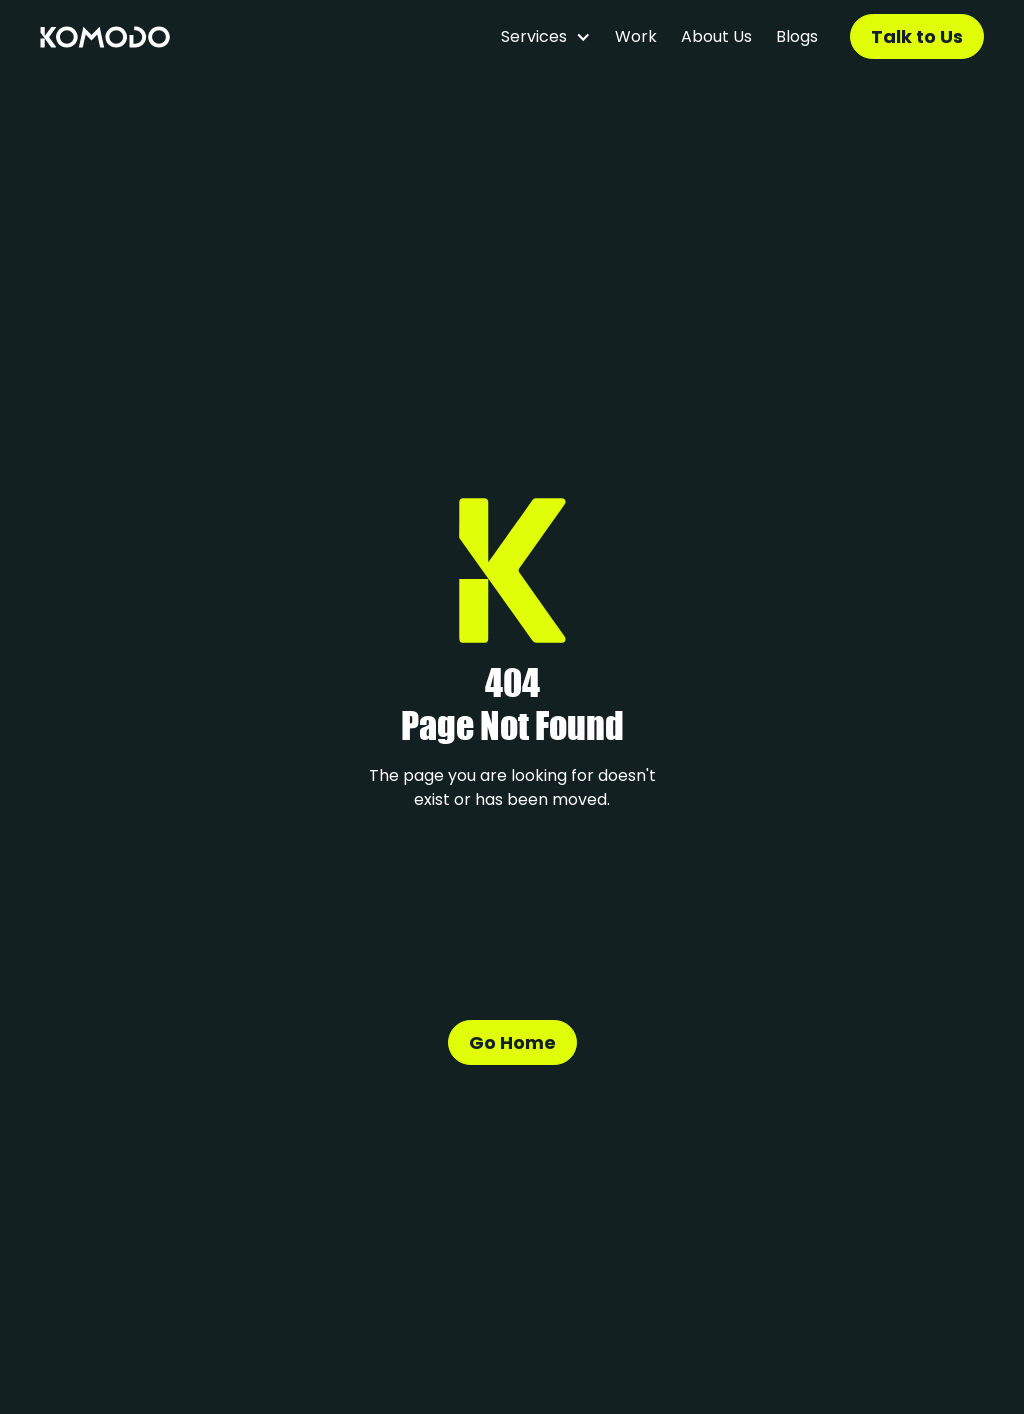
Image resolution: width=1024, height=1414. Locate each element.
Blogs (797, 36)
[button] (546, 37)
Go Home (512, 1042)
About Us (716, 36)
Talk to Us (917, 36)
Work (636, 36)
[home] (105, 37)
